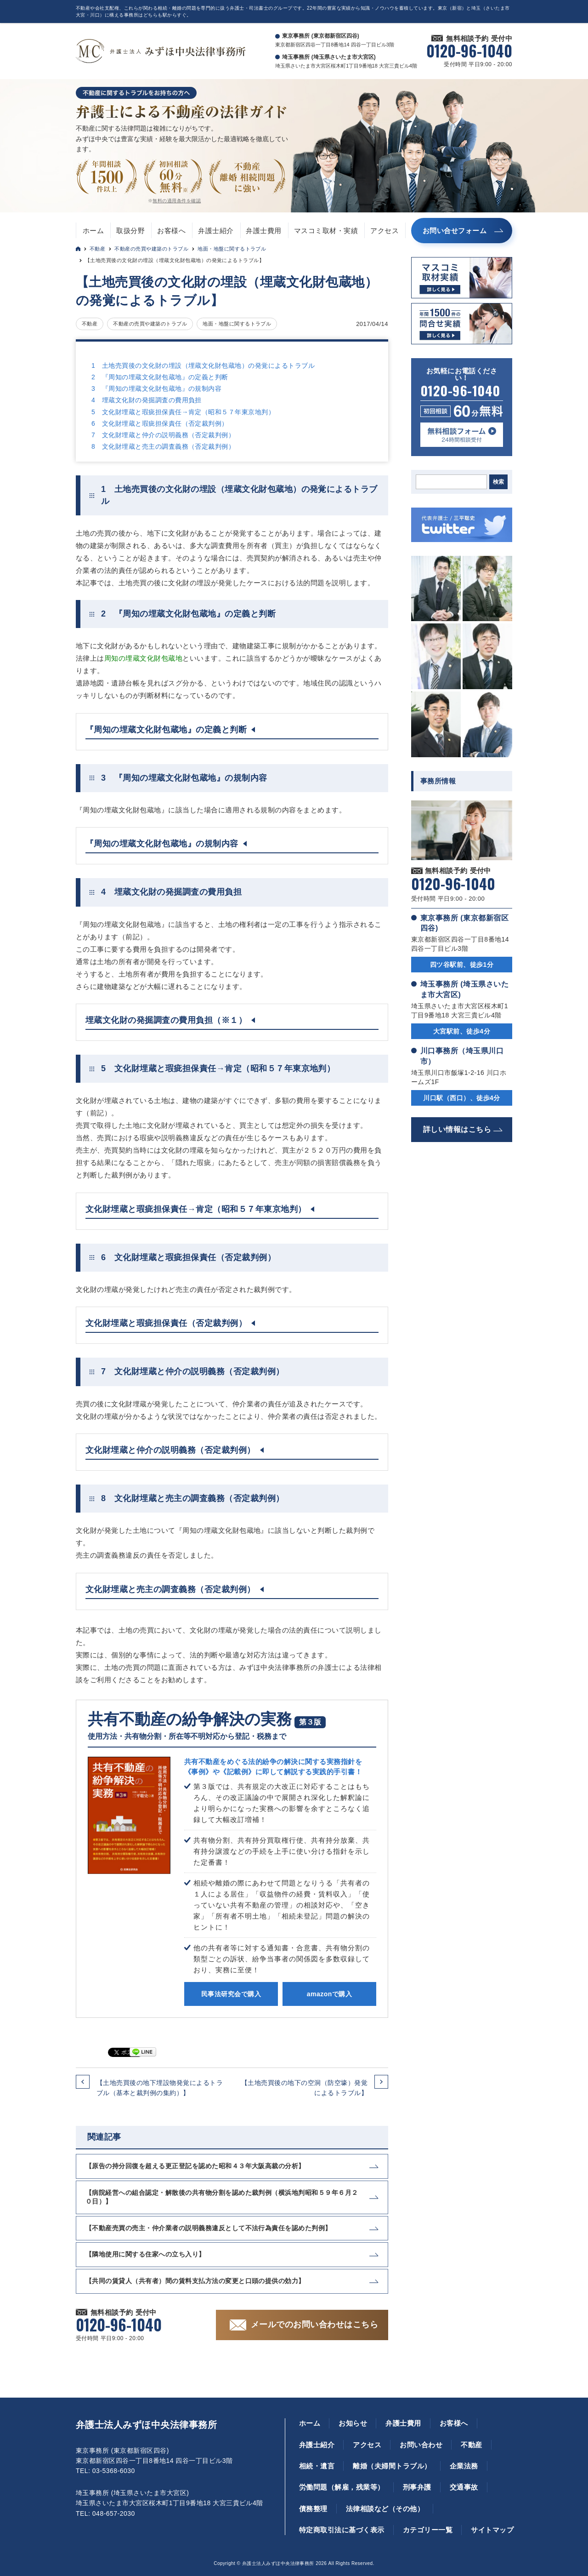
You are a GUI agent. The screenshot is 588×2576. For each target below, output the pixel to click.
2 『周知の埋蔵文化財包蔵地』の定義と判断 (159, 377)
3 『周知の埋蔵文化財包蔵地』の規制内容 (156, 388)
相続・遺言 (316, 2466)
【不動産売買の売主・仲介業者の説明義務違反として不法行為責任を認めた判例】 (208, 2228)
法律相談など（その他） (385, 2509)
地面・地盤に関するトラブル (232, 248)
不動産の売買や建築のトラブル (151, 248)
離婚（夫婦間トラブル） (392, 2466)
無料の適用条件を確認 (177, 200)
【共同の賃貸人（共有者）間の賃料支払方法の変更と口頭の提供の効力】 (195, 2281)
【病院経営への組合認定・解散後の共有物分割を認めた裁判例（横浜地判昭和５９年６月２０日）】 (221, 2197)
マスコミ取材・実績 (326, 230)
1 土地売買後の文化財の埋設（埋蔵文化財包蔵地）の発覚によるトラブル (203, 365)
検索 (498, 482)
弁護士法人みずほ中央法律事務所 (146, 2425)
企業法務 (464, 2466)
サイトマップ (492, 2530)
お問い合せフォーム (454, 230)
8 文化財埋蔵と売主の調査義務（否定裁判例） (163, 446)
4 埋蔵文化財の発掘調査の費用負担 (146, 400)
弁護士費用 (263, 230)
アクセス (384, 230)
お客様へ (171, 230)
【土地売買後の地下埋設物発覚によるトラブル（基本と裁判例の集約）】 (159, 2087)
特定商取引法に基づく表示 (341, 2530)
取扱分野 (130, 230)
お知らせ (353, 2423)
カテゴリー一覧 (427, 2530)
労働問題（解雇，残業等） (341, 2487)
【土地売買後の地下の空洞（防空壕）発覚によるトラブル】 (304, 2087)
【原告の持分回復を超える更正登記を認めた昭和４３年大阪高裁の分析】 (195, 2166)
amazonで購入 (329, 1994)
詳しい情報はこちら (457, 1129)
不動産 (97, 248)
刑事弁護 (417, 2487)
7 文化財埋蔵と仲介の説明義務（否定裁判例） (163, 435)
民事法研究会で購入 (231, 1994)
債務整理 (313, 2509)
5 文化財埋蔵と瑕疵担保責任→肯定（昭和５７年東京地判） (183, 412)
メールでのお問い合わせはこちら (314, 2324)
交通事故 (464, 2487)
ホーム (93, 230)
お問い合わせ (421, 2445)
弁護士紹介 (215, 230)
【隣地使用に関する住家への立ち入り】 (145, 2254)
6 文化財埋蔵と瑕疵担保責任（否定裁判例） (159, 423)
